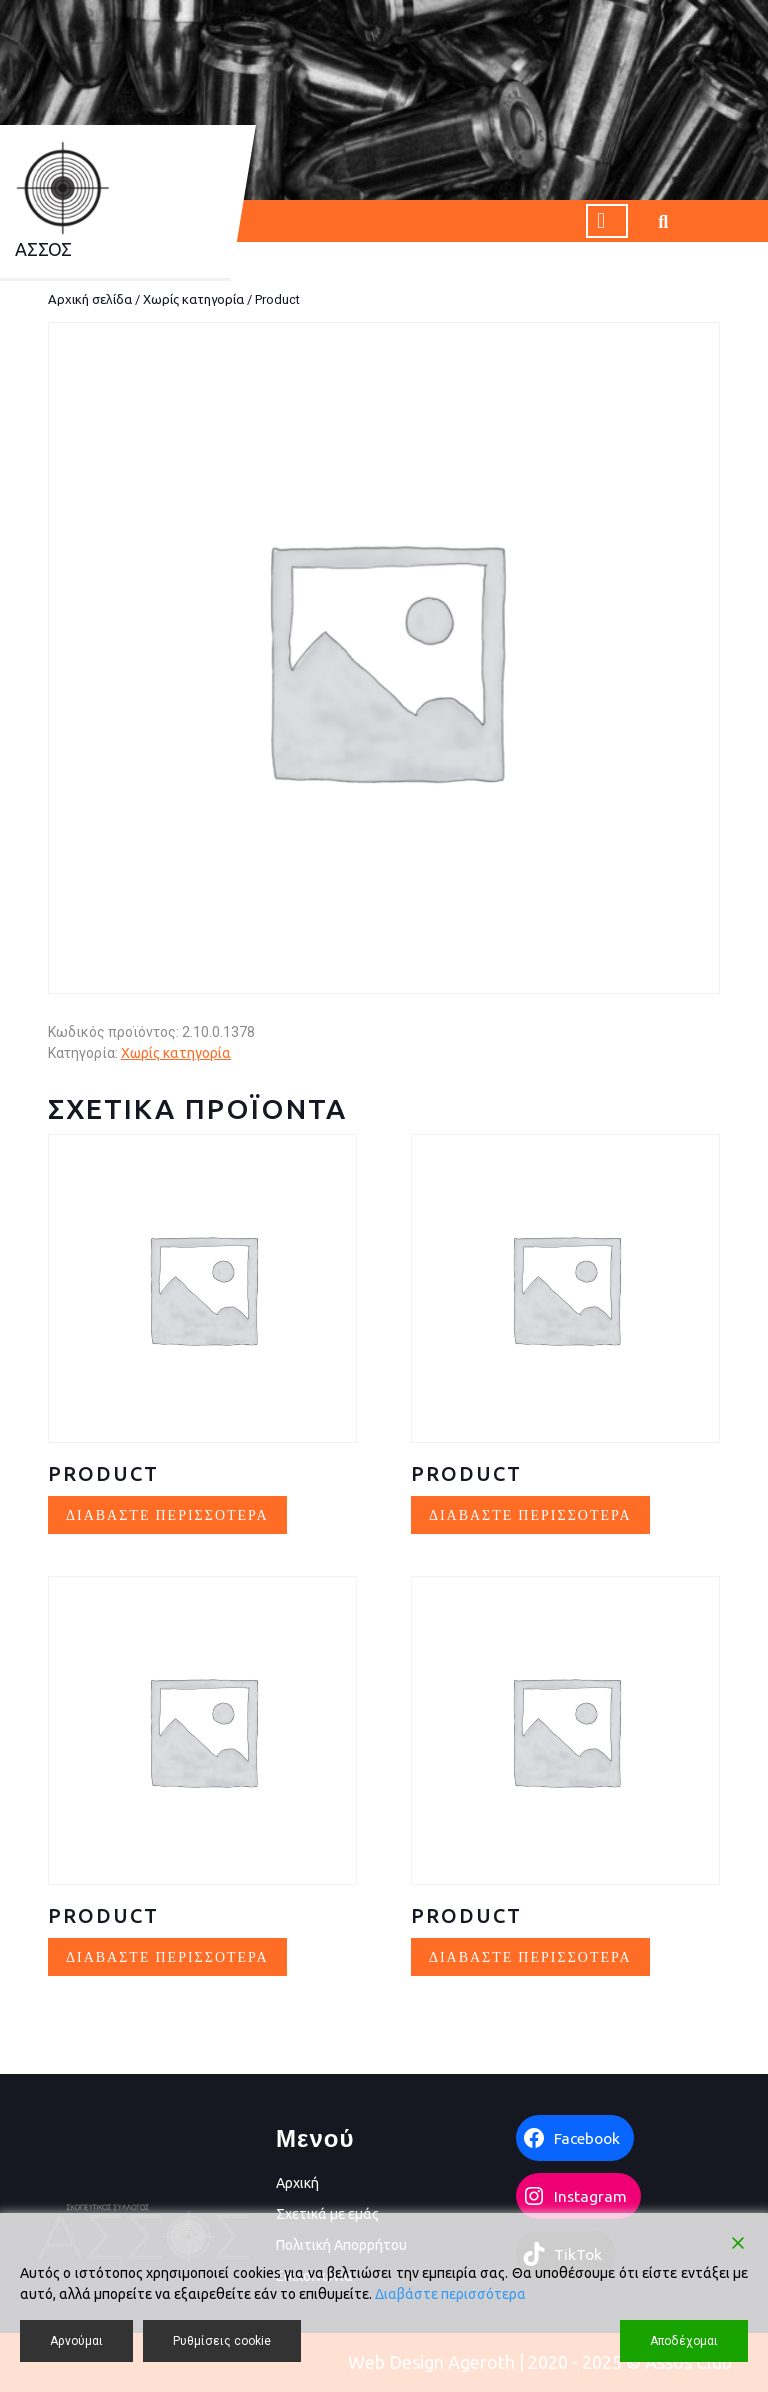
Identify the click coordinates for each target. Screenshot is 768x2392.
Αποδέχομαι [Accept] (684, 2341)
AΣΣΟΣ (43, 249)
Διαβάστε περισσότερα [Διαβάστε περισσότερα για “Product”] (167, 1514)
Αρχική (297, 2183)
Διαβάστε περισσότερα (450, 2294)
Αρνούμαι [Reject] (76, 2341)
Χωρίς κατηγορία (193, 299)
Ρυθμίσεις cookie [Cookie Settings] (222, 2341)
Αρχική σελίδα (90, 299)
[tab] (607, 221)
